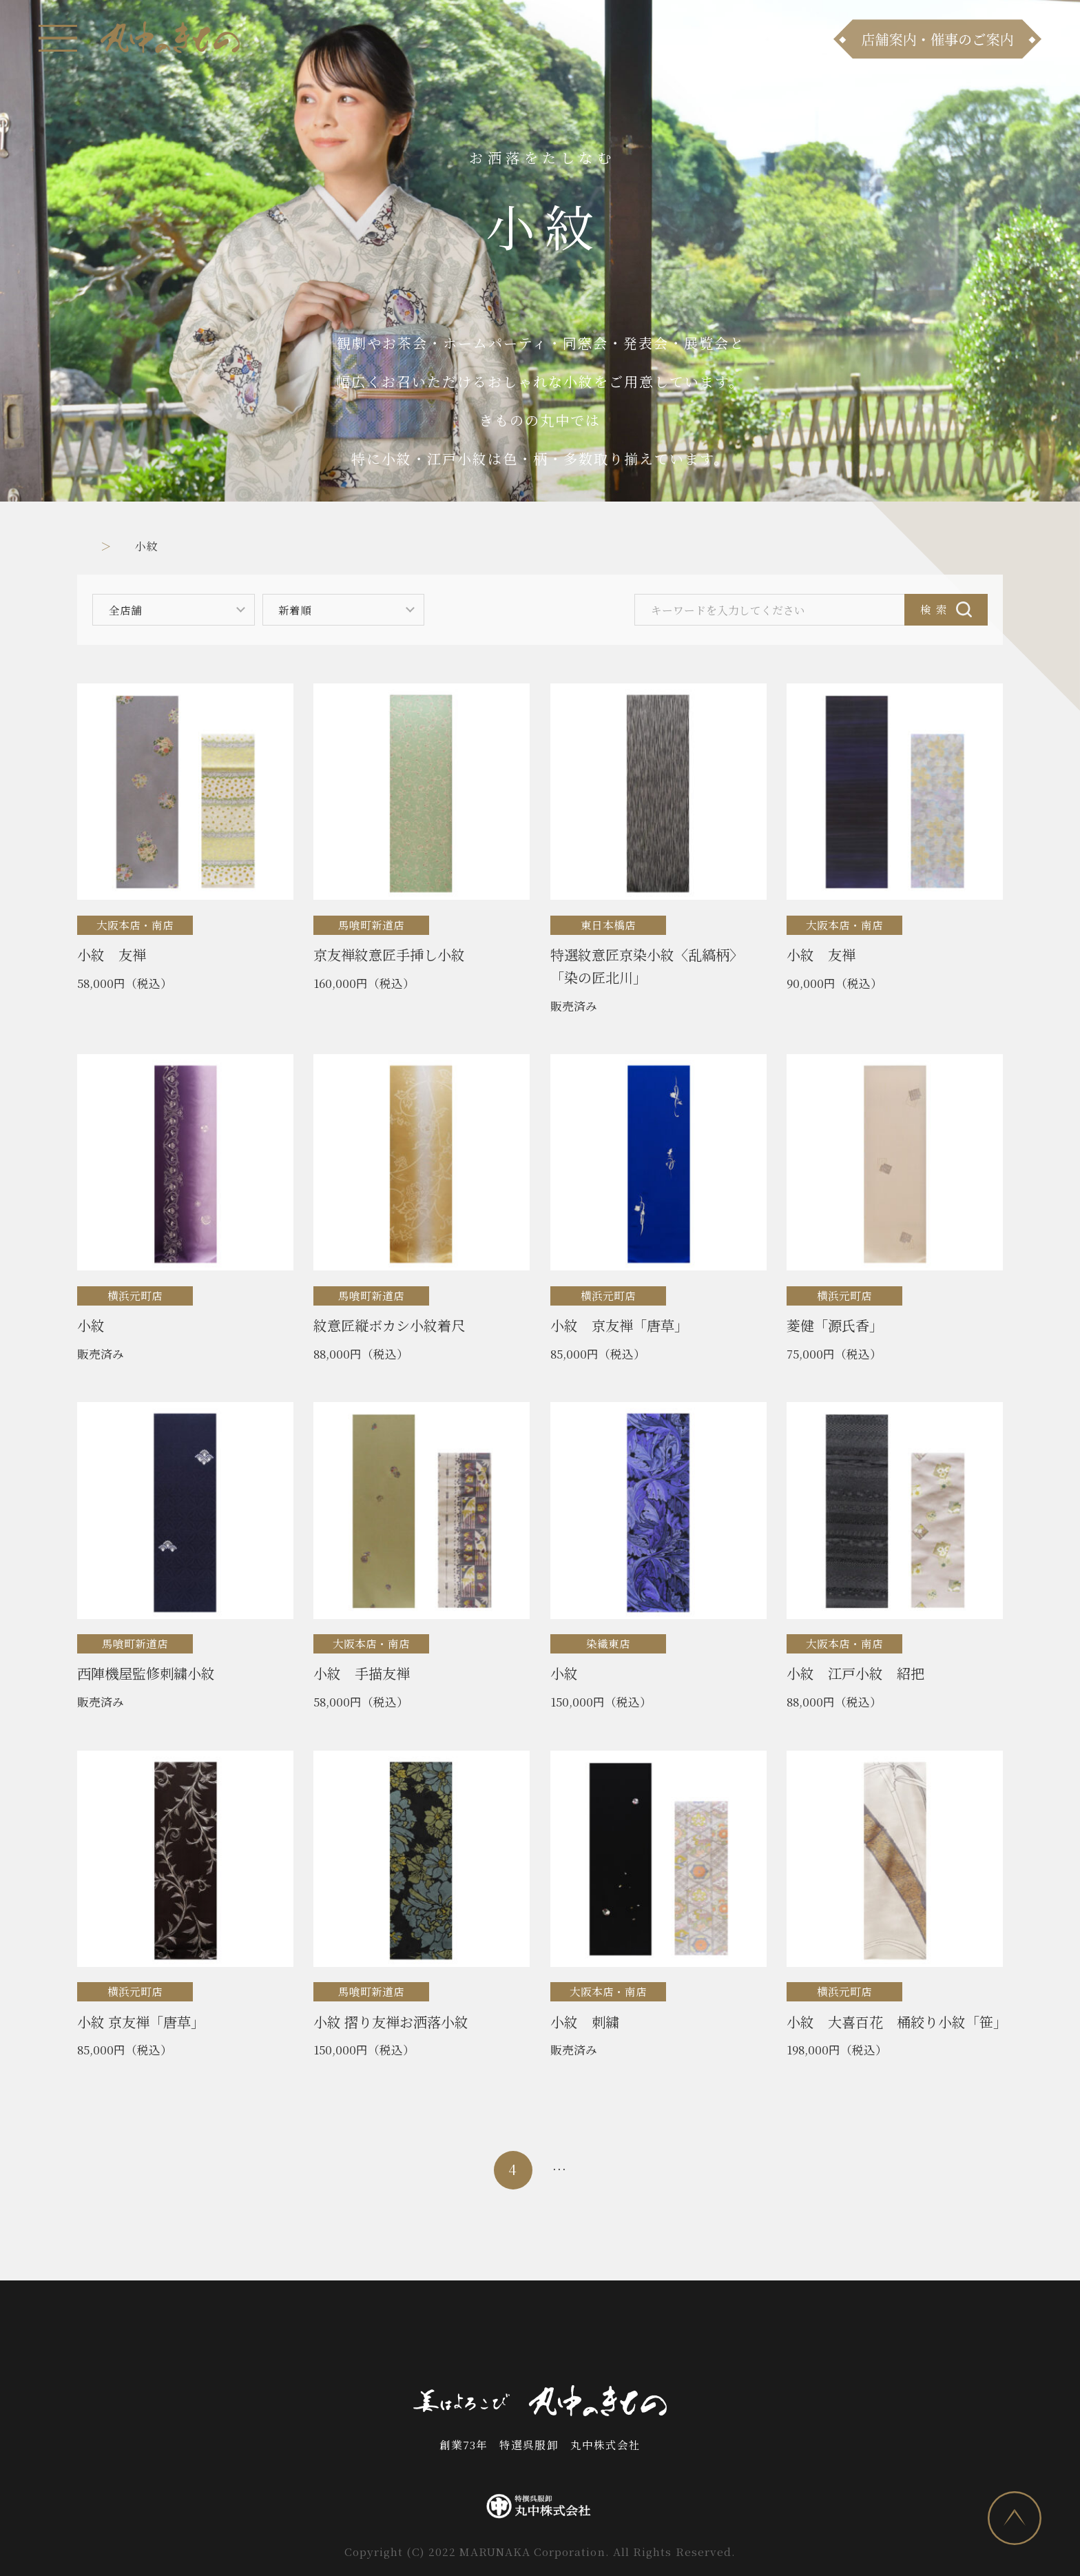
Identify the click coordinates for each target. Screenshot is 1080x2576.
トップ (94, 545)
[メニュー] (58, 38)
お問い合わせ (526, 2336)
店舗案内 (437, 2336)
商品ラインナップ (336, 2336)
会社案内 (615, 2336)
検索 (936, 609)
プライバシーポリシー (805, 2336)
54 (698, 2169)
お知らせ (234, 2336)
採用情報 (691, 2336)
